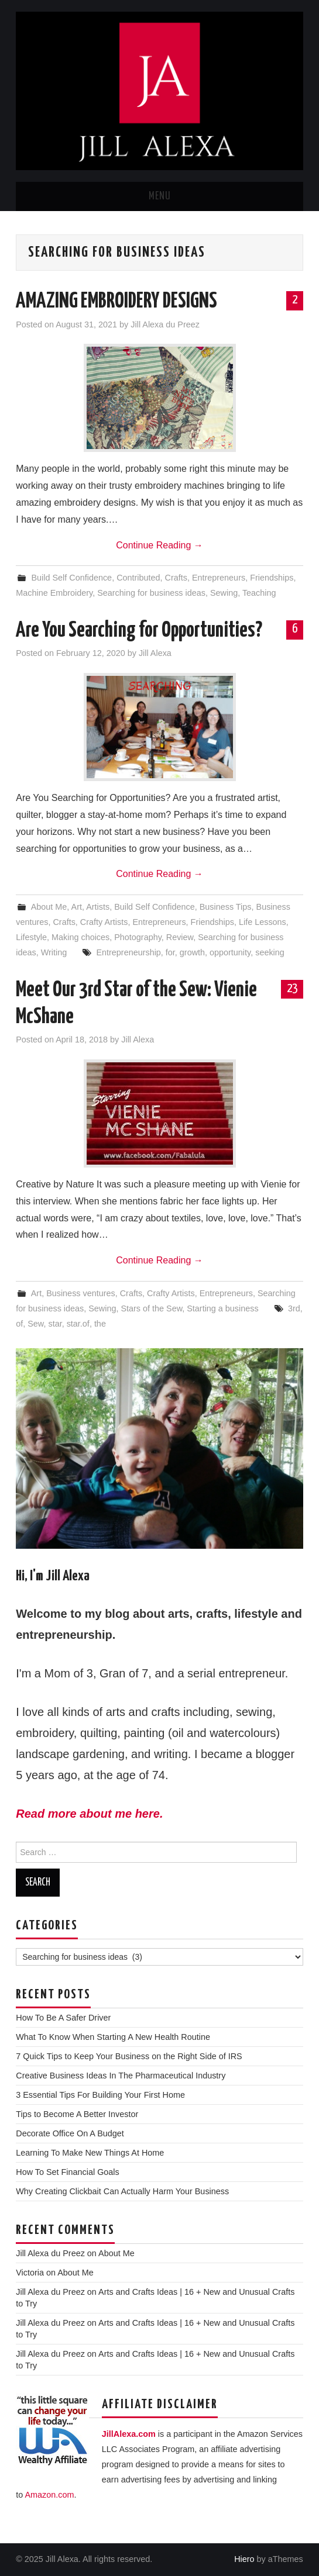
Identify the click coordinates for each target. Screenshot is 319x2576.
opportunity (230, 952)
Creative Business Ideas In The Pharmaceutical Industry (120, 2075)
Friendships (271, 577)
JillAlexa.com (129, 2434)
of (19, 1323)
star (54, 1323)
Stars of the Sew (151, 1308)
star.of (78, 1323)
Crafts (176, 577)
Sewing (224, 593)
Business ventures (80, 1293)
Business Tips (226, 906)
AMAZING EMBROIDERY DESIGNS (116, 301)
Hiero (244, 2559)
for (170, 952)
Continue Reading (159, 545)
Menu (160, 196)
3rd (294, 1308)
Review (179, 937)
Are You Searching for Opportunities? (139, 630)
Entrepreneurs (218, 577)
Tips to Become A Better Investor (77, 2114)
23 (292, 989)
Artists (97, 906)
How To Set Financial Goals (67, 2172)
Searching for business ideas (151, 593)
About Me (49, 906)
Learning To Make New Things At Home (90, 2152)
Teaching (259, 593)
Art (76, 906)
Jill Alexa (155, 653)
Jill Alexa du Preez (165, 324)
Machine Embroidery (54, 593)
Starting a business (222, 1308)
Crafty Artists (104, 922)
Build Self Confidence (72, 577)
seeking (269, 952)
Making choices (80, 937)
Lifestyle (31, 937)
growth (192, 952)
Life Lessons (262, 922)
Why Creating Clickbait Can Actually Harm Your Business (122, 2191)
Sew (35, 1323)
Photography (138, 937)
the (100, 1323)
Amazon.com (49, 2494)
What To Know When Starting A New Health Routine (113, 2037)
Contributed (138, 577)
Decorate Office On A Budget (70, 2133)
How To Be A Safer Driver (63, 2017)
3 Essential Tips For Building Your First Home (100, 2095)
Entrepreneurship (128, 952)
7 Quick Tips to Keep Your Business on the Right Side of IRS (129, 2056)
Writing (54, 952)
